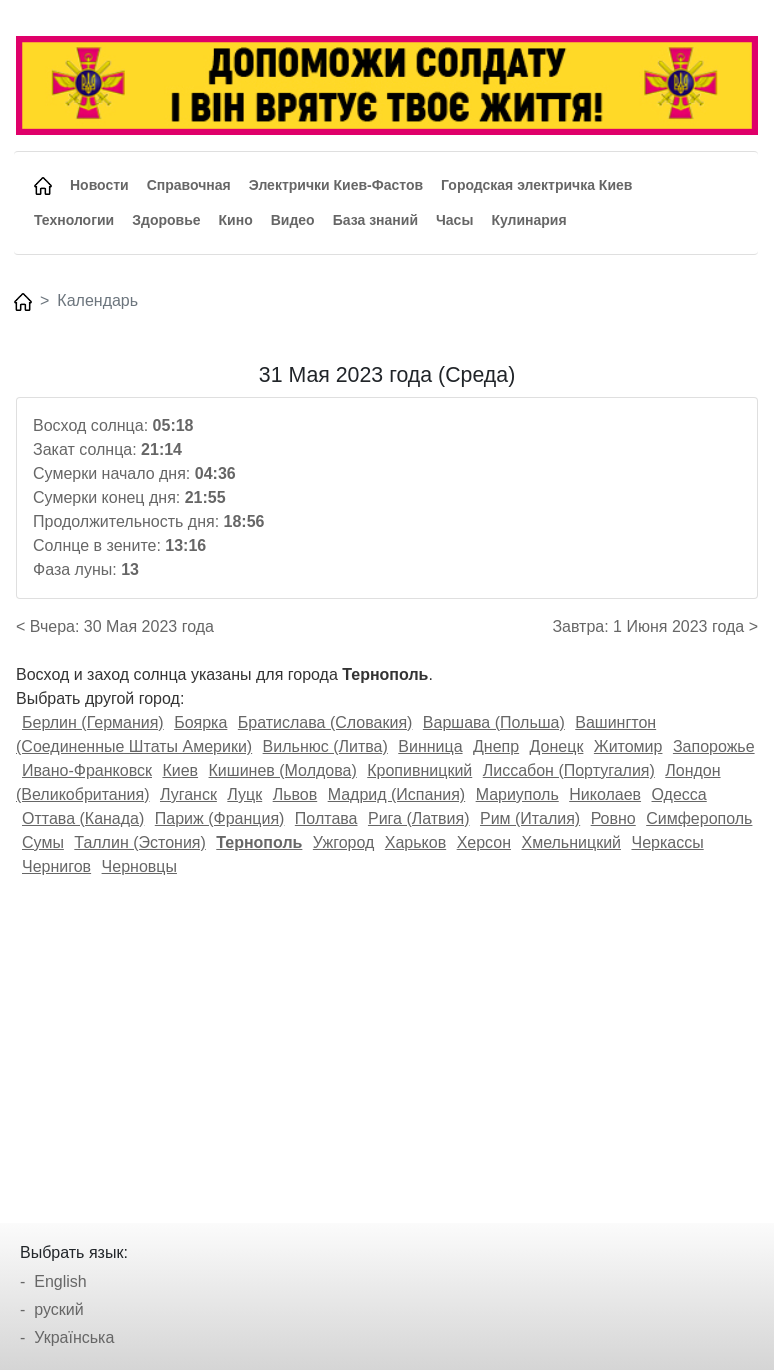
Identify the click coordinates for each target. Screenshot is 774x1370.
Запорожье (714, 746)
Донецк (557, 746)
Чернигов (56, 866)
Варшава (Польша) (494, 722)
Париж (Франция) (220, 818)
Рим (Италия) (530, 818)
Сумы (43, 842)
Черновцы (139, 866)
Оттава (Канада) (83, 818)
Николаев (605, 794)
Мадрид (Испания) (397, 794)
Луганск (188, 794)
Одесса (679, 794)
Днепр (496, 746)
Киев (180, 770)
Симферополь (699, 818)
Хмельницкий (571, 842)
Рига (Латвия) (419, 818)
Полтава (326, 818)
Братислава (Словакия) (325, 722)
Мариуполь (517, 794)
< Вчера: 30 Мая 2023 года (115, 626)
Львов (295, 794)
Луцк (244, 794)
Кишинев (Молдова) (283, 770)
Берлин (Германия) (93, 722)
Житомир (628, 746)
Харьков (415, 842)
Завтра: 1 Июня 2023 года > (655, 626)
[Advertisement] (387, 1043)
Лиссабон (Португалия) (569, 770)
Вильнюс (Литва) (325, 746)
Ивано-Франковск (87, 770)
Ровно (613, 818)
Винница (430, 746)
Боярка (200, 722)
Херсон (484, 842)
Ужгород (344, 842)
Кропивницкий (419, 770)
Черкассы (667, 842)
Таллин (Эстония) (139, 842)
